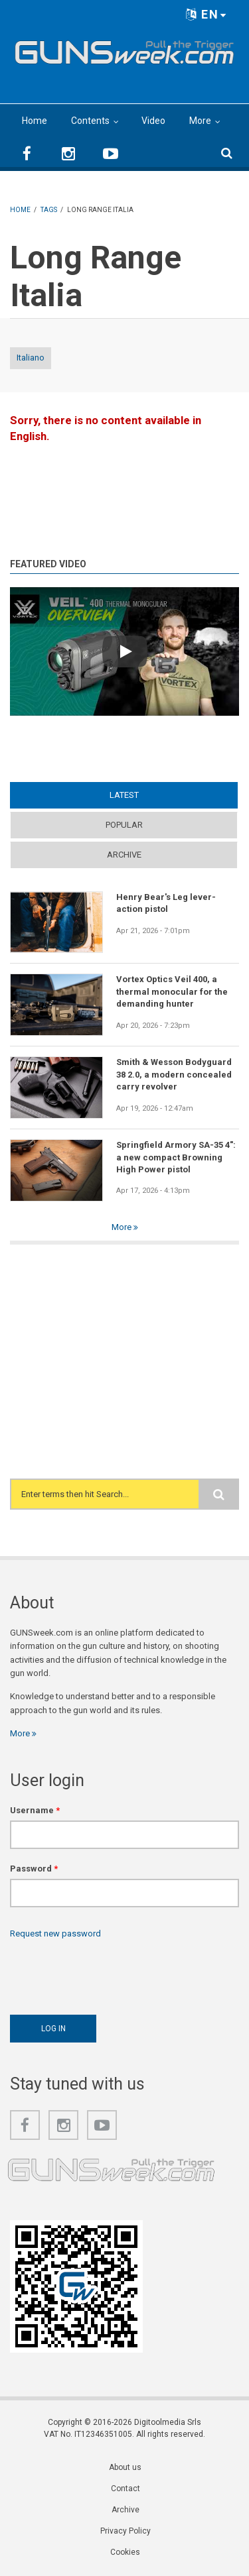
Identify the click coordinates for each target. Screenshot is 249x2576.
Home (34, 120)
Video (153, 120)
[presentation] (111, 1973)
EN (206, 14)
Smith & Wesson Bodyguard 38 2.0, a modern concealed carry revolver (174, 1074)
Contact (125, 2488)
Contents (90, 120)
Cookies (125, 2552)
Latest (124, 795)
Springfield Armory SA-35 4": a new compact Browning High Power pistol (176, 1157)
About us (125, 2467)
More (200, 120)
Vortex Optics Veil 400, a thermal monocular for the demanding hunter (172, 991)
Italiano (30, 358)
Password (34, 1869)
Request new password (55, 1933)
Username (35, 1810)
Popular (124, 825)
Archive (124, 855)
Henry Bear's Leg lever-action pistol (166, 903)
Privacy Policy (125, 2531)
